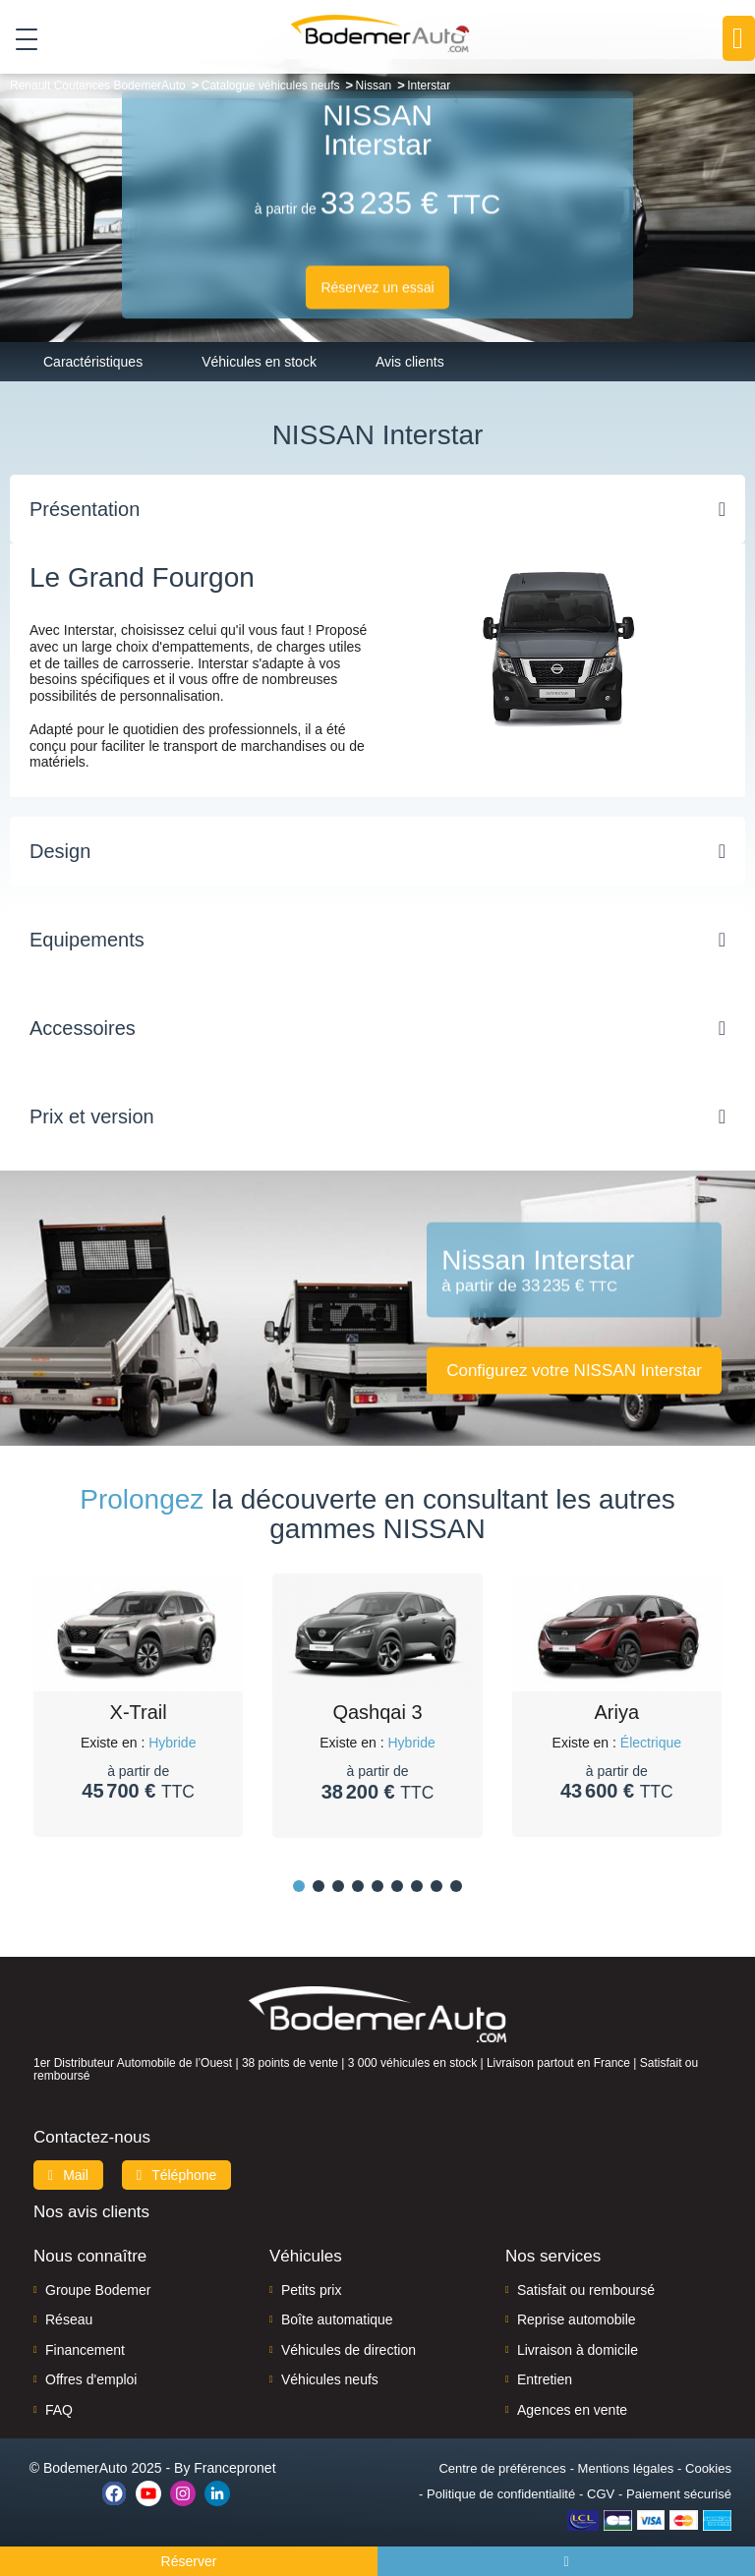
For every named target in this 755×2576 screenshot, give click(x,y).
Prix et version (91, 1116)
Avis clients (410, 362)
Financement (85, 2350)
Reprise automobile (576, 2319)
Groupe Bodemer (97, 2290)
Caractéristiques (93, 362)
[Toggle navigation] (19, 38)
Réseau (68, 2319)
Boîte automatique (337, 2319)
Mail (68, 2175)
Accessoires (82, 1028)
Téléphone (177, 2175)
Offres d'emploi (91, 2379)
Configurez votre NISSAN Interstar (574, 1369)
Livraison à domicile (577, 2350)
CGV (600, 2494)
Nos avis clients (91, 2212)
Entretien (544, 2379)
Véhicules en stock (259, 362)
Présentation (84, 509)
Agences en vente (572, 2410)
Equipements (87, 939)
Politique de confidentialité (501, 2494)
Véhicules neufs (329, 2379)
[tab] (377, 509)
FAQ (59, 2410)
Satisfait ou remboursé (586, 2290)
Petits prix (311, 2290)
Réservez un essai (377, 287)
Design (59, 851)
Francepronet (234, 2468)
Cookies (708, 2468)
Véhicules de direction (348, 2350)
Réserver (189, 2561)
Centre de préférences (501, 2468)
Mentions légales (626, 2468)
